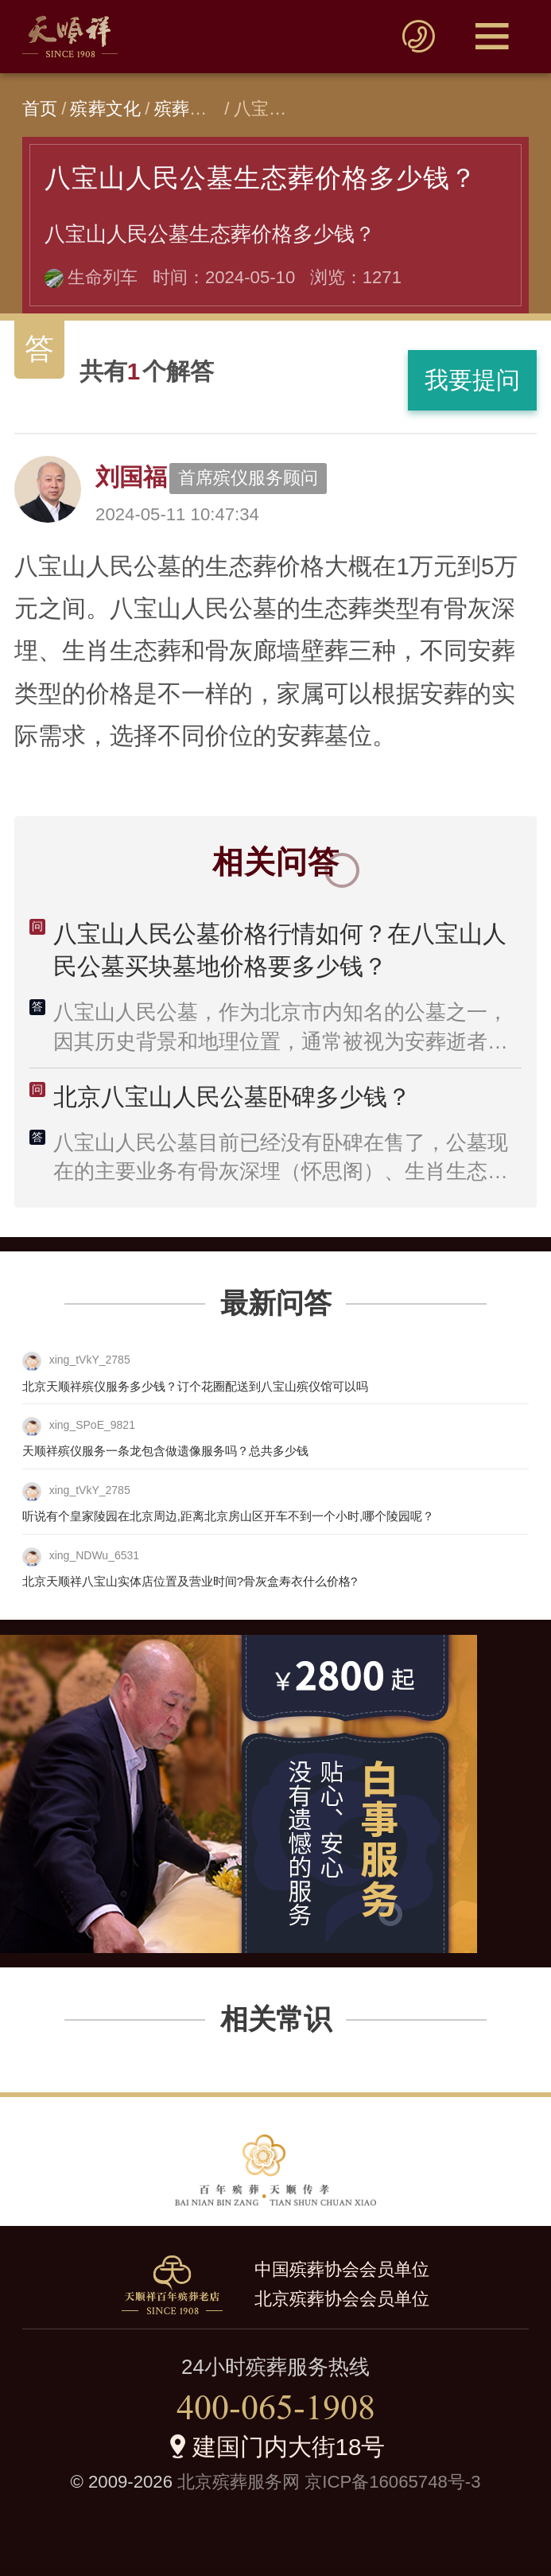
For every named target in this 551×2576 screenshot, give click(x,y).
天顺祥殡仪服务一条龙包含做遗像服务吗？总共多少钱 (165, 1450)
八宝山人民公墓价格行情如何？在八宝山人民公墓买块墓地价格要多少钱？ (279, 949)
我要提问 (472, 380)
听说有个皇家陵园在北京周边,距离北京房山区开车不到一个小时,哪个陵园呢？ (228, 1516)
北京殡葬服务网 (238, 2482)
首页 (39, 109)
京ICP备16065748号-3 (392, 2482)
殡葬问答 (189, 109)
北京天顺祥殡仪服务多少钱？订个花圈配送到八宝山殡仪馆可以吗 (195, 1386)
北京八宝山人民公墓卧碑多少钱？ (232, 1097)
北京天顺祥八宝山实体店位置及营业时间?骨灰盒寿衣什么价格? (190, 1581)
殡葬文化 (105, 109)
